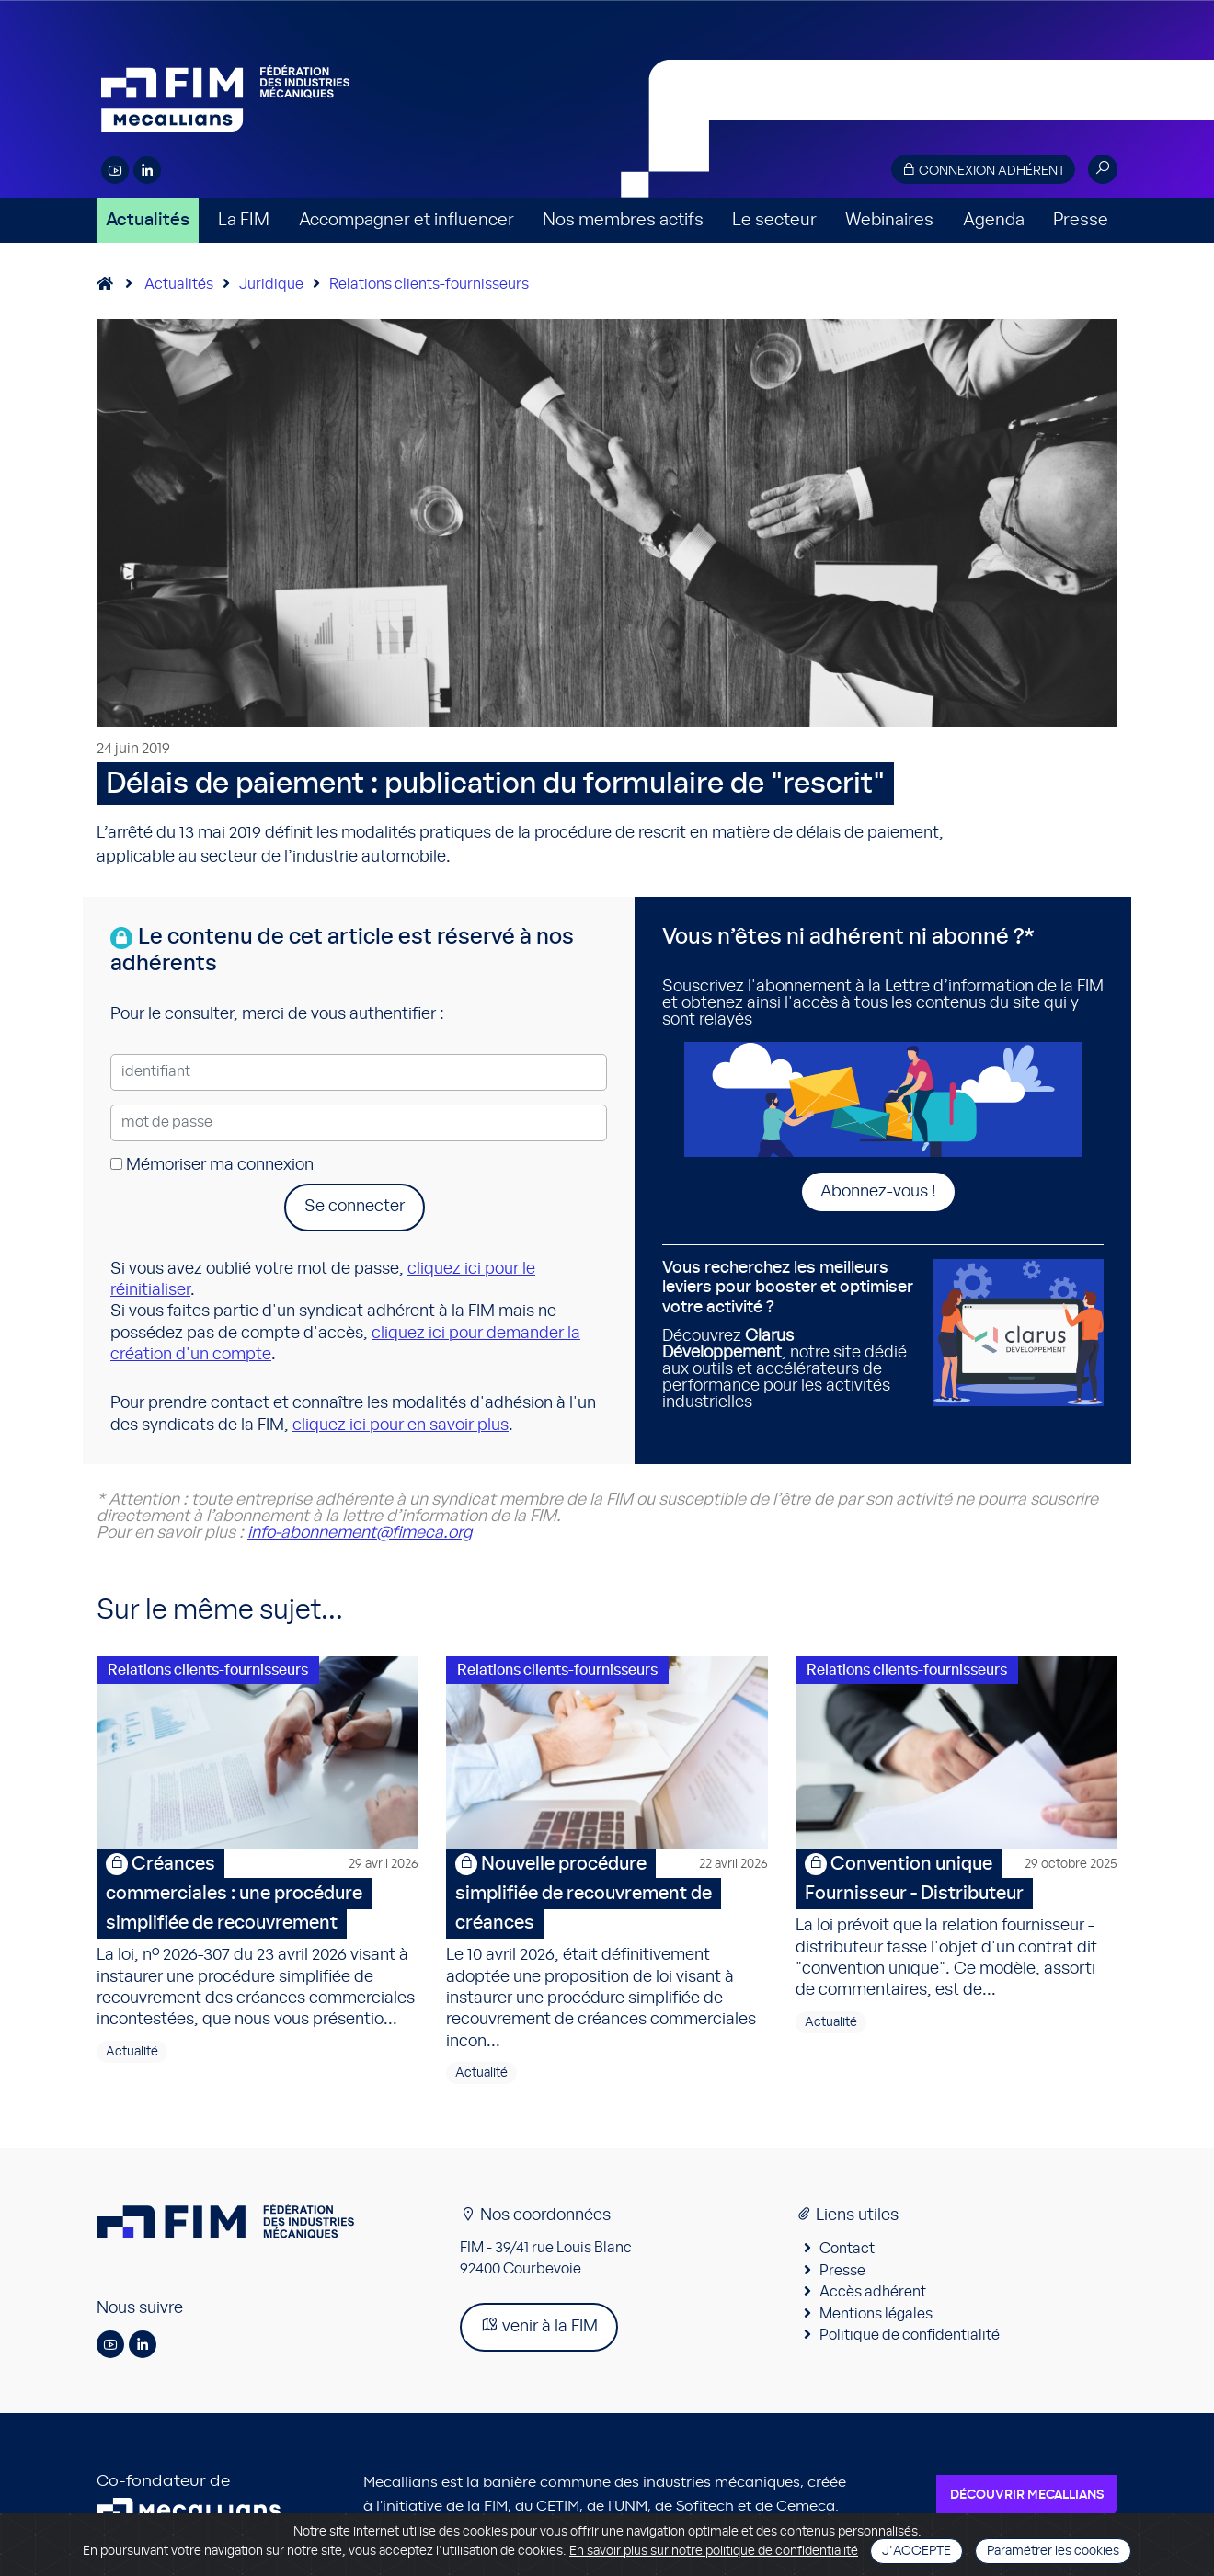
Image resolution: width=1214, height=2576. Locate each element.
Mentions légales (876, 2314)
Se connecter (354, 1206)
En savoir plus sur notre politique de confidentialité (713, 2551)
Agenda (994, 220)
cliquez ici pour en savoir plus (400, 1425)
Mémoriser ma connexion (212, 1165)
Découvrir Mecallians (1027, 2495)
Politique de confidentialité (909, 2335)
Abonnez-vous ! (878, 1192)
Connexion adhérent (983, 169)
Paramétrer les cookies (1053, 2551)
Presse (1080, 220)
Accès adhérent (872, 2291)
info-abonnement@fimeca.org (359, 1533)
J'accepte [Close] (916, 2551)
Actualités (147, 220)
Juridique (271, 284)
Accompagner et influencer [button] (406, 220)
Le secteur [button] (774, 220)
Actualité (132, 2051)
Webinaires (889, 220)
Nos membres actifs (623, 220)
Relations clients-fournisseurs (429, 284)
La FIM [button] (243, 220)
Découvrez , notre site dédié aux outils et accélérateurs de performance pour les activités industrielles (791, 1335)
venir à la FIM (539, 2325)
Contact (847, 2248)
